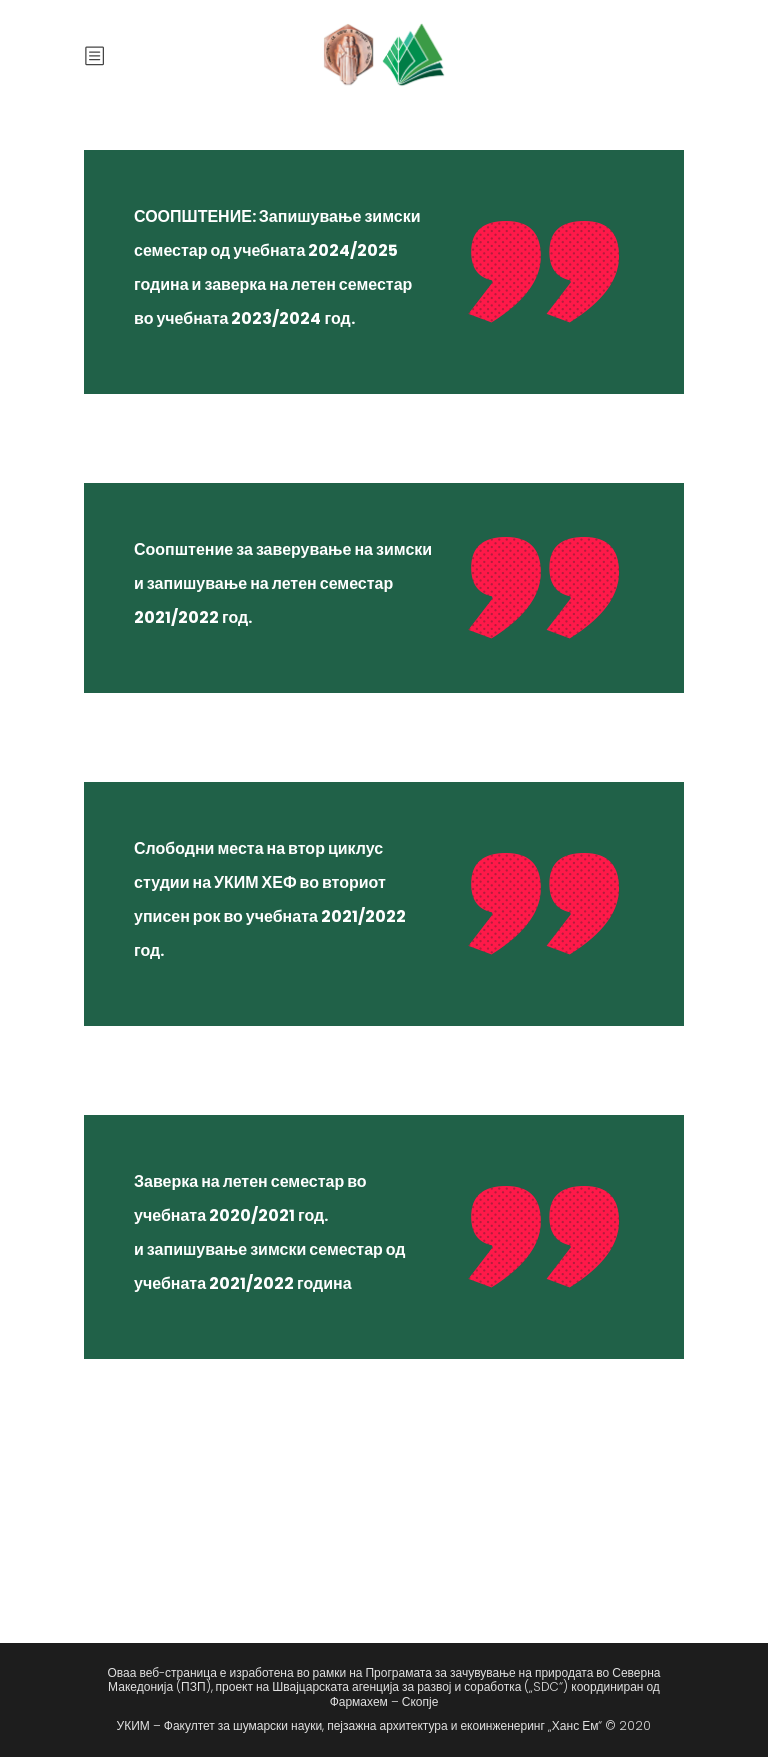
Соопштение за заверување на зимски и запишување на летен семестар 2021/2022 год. (283, 583)
